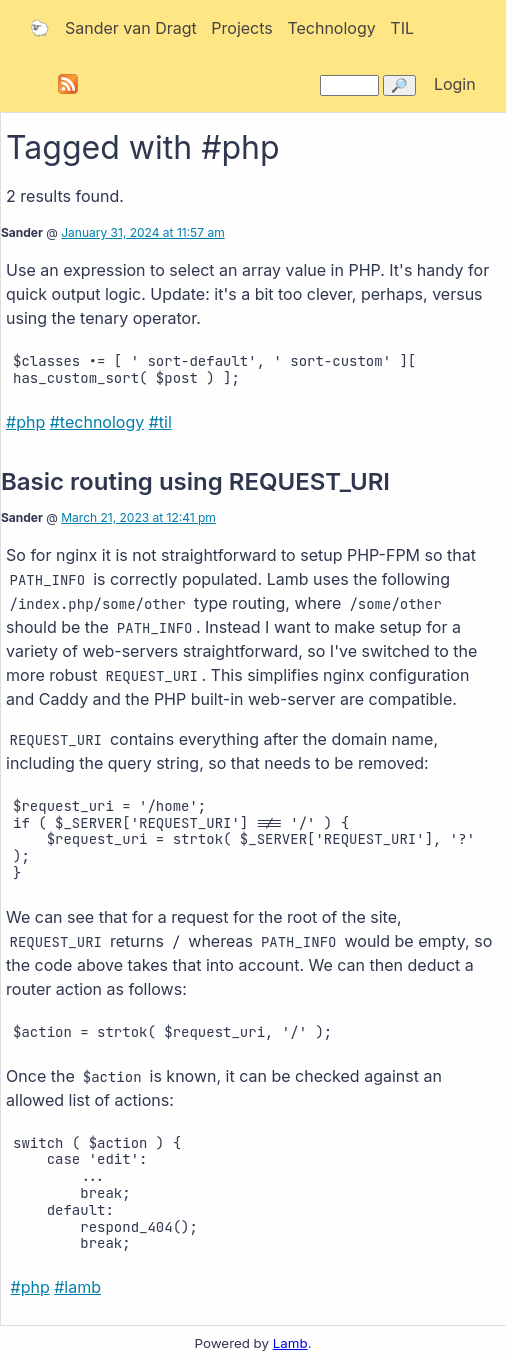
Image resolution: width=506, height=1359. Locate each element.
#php (25, 422)
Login (455, 84)
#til (160, 422)
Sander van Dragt (131, 28)
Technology (331, 28)
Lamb (290, 1343)
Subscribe (68, 84)
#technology (97, 422)
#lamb (77, 1287)
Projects (241, 28)
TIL (402, 28)
